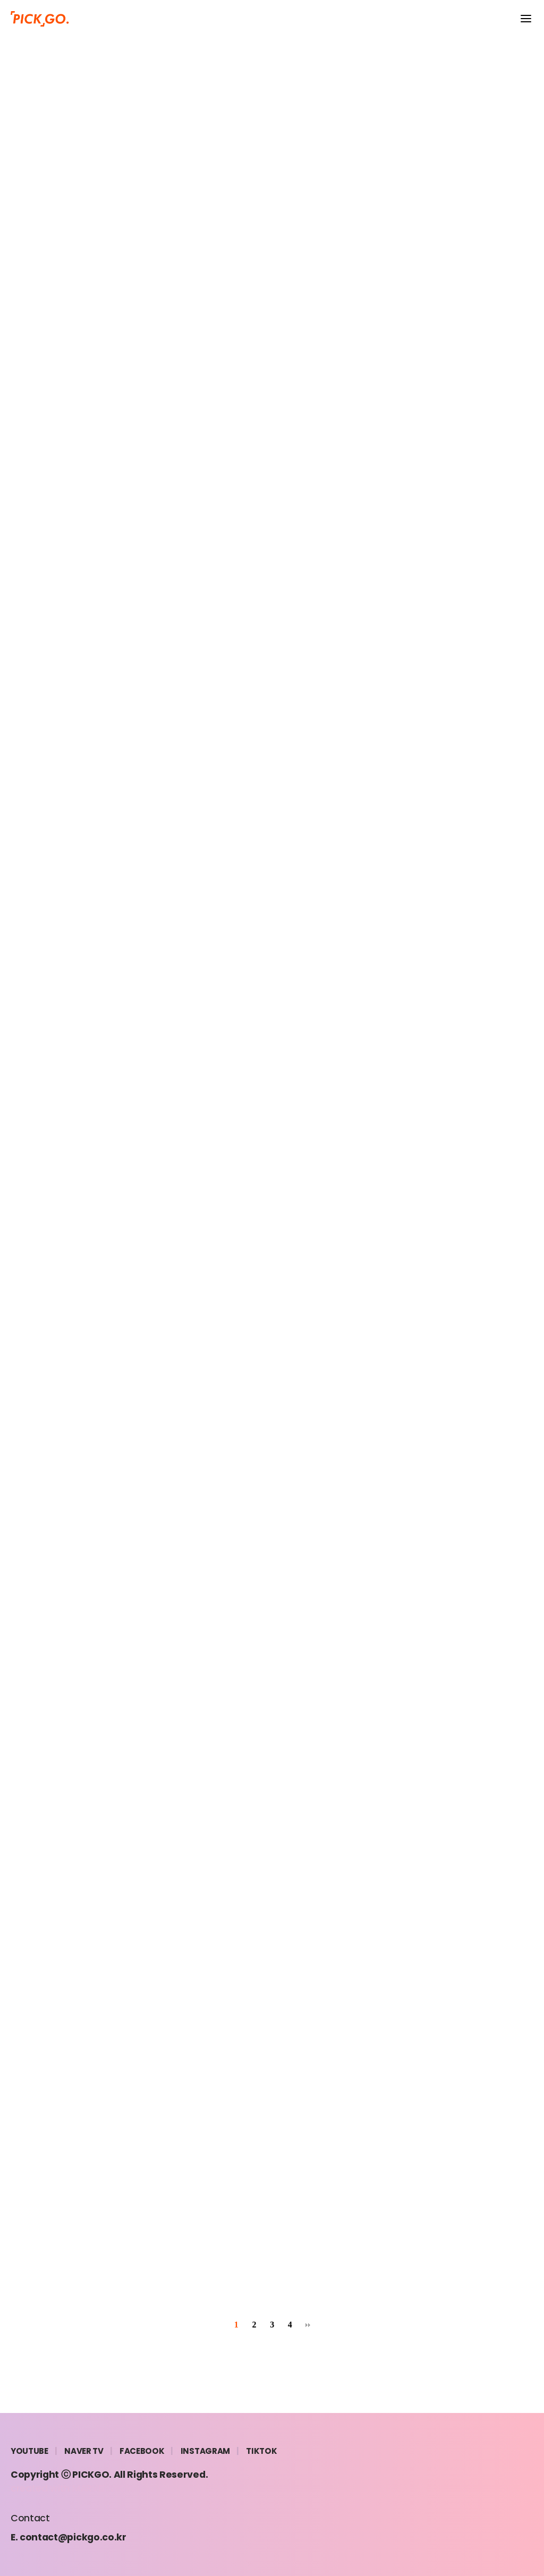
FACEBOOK (142, 2451)
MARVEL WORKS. (108, 2488)
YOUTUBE (29, 2451)
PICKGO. (92, 2474)
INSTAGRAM (205, 2451)
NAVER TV (83, 2451)
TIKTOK (261, 2451)
